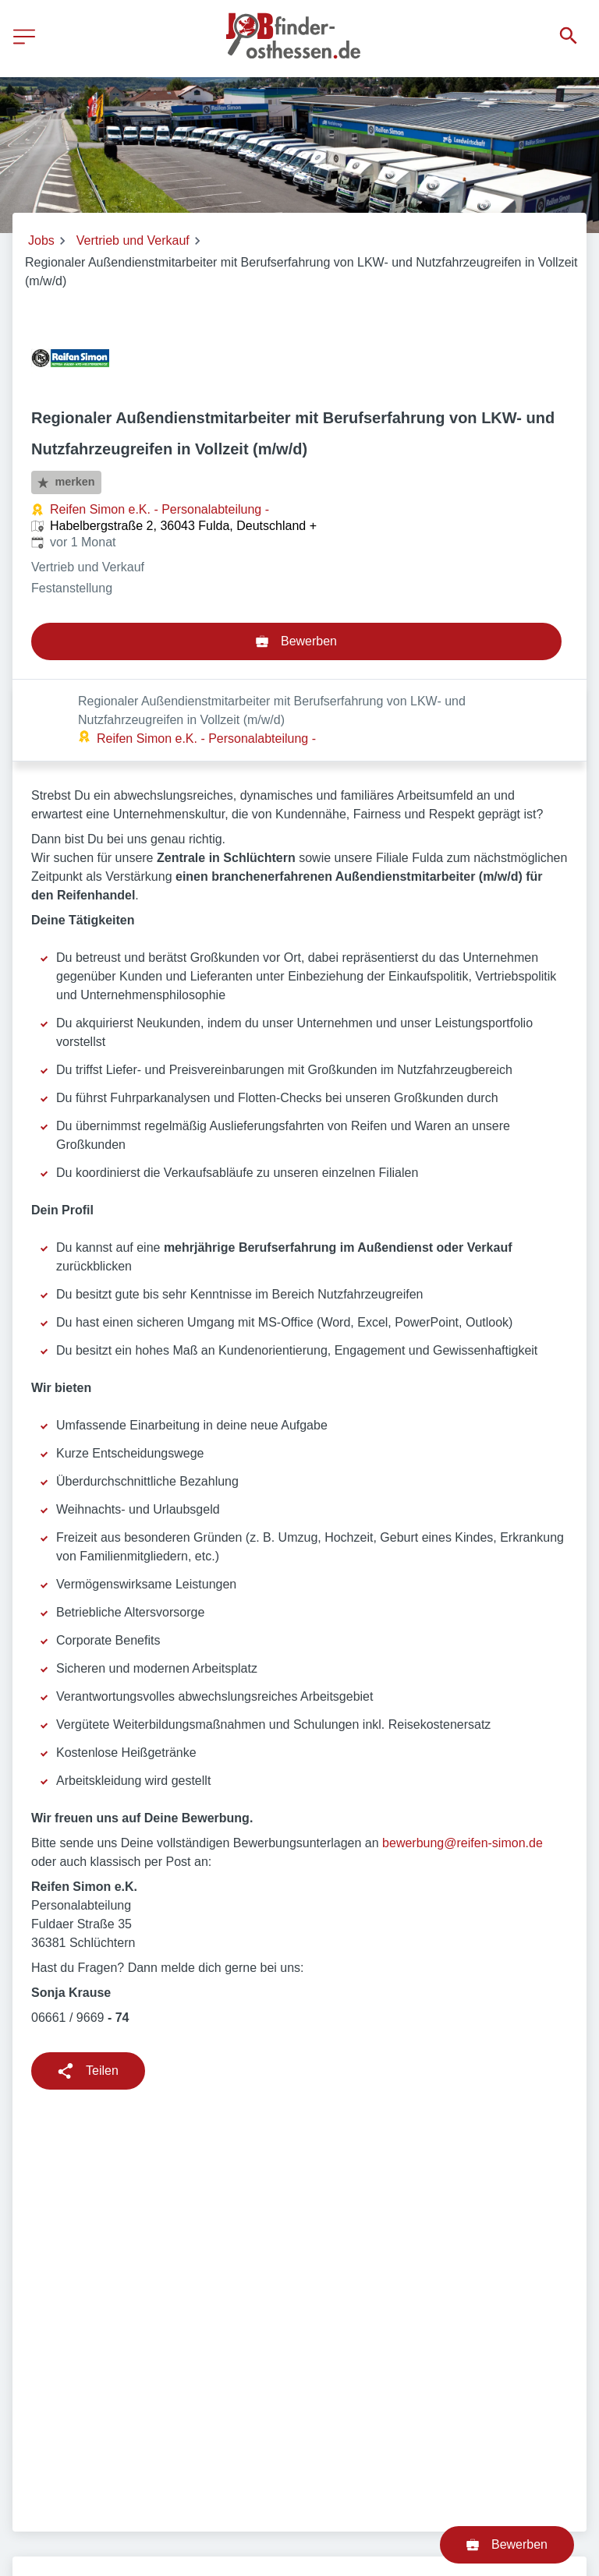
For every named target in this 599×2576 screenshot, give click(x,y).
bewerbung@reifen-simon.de (462, 1761)
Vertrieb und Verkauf (133, 240)
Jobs (41, 240)
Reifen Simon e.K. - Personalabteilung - (159, 509)
